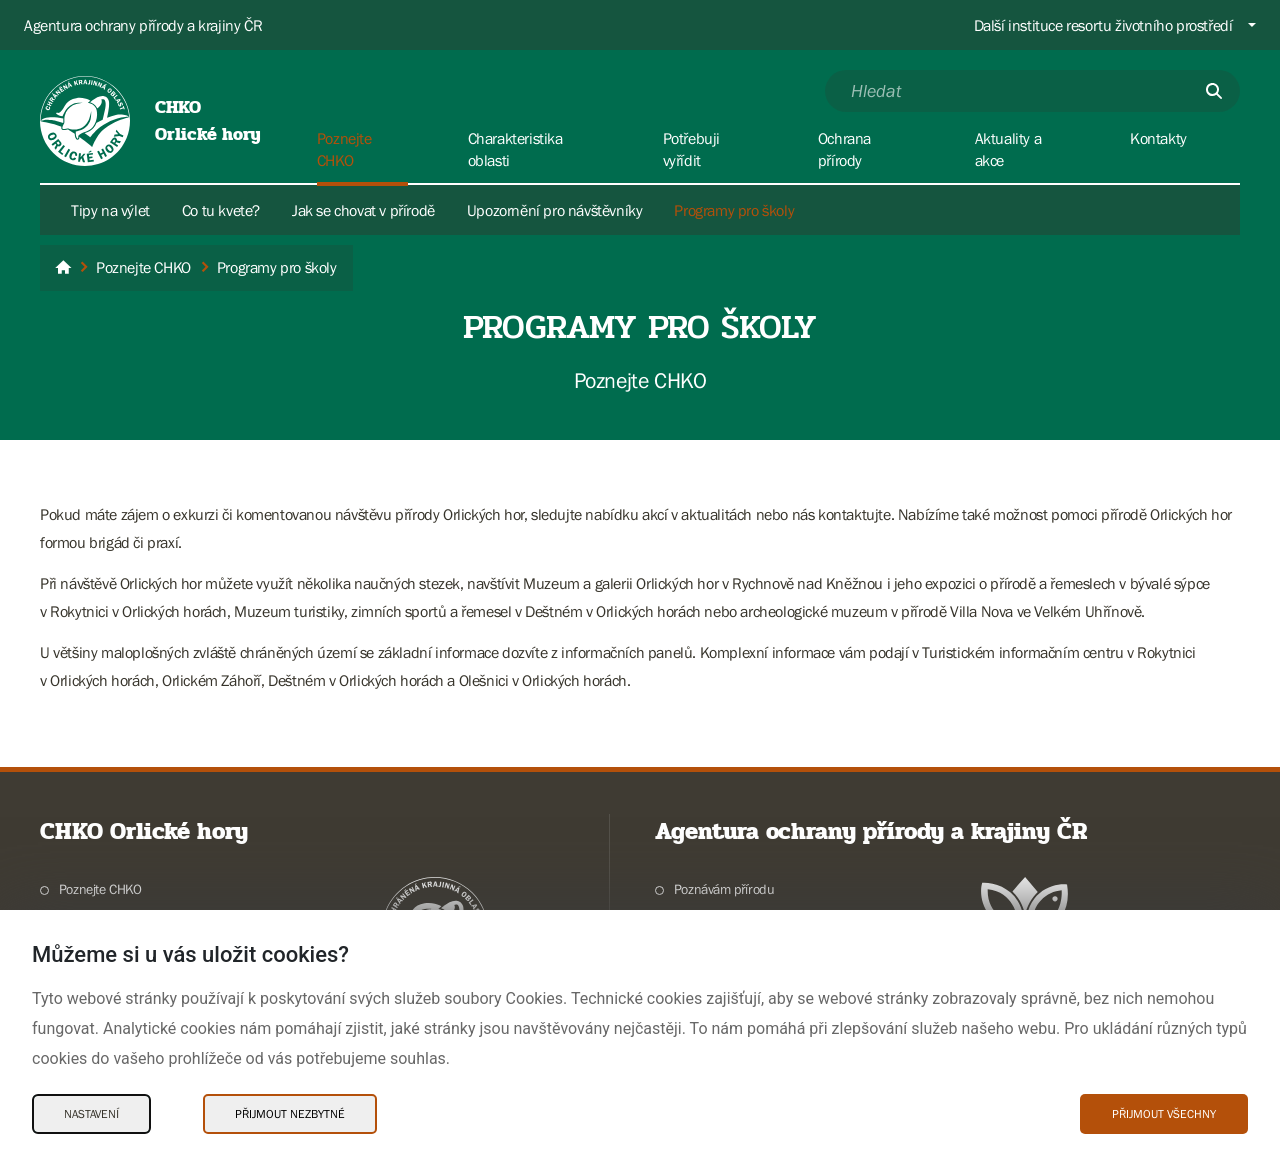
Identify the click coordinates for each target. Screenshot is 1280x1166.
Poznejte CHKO (100, 889)
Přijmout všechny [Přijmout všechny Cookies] (1164, 1114)
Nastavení (91, 1114)
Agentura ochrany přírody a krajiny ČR (143, 25)
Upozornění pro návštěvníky (555, 210)
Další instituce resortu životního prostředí (1103, 25)
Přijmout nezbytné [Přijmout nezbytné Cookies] (290, 1114)
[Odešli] (1214, 91)
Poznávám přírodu (724, 889)
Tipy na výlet (110, 210)
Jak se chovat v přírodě (363, 210)
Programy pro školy (734, 210)
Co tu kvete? (221, 210)
